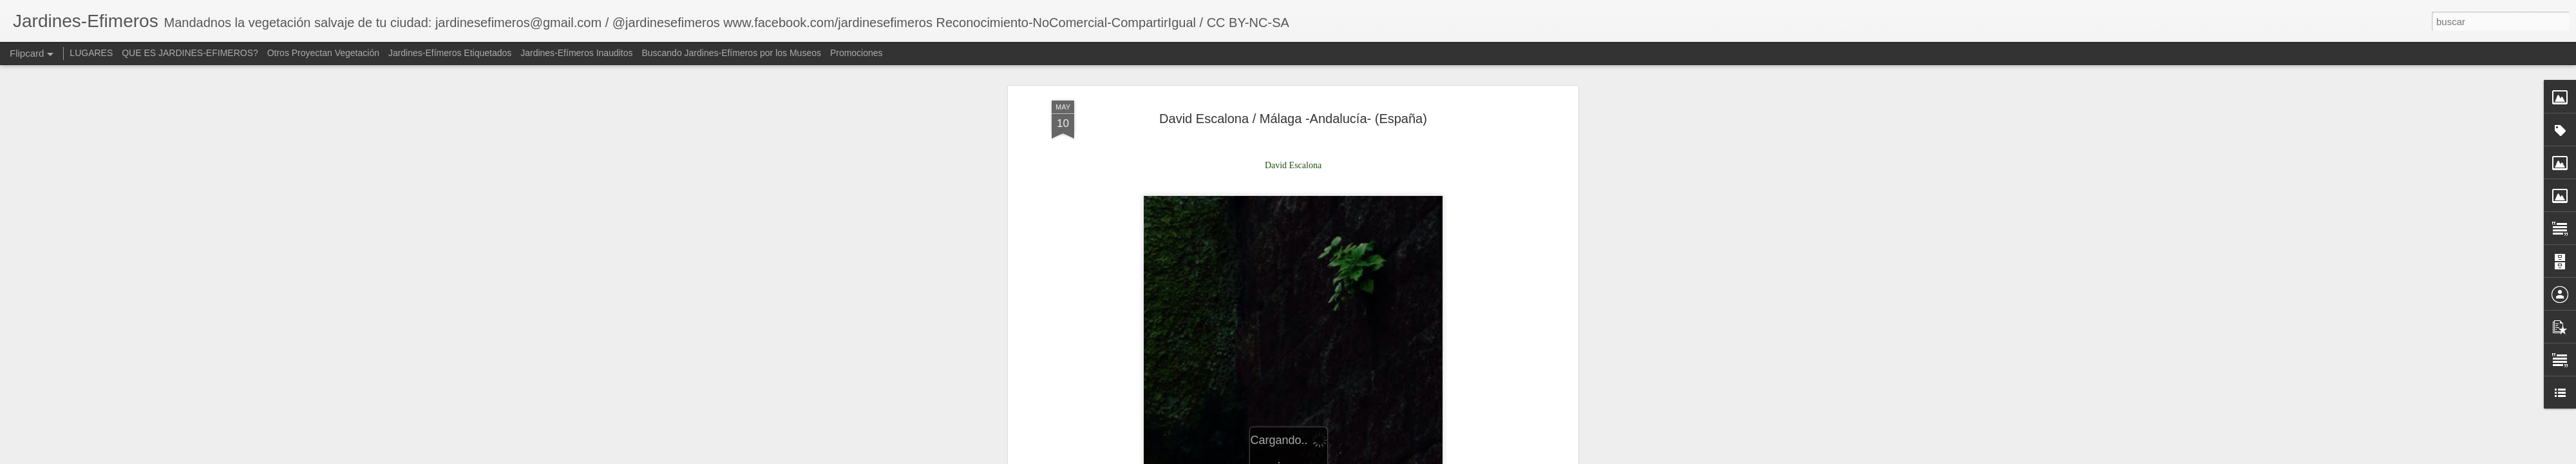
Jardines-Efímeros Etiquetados (449, 53)
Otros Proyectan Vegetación (324, 53)
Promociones (856, 53)
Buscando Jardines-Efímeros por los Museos (732, 53)
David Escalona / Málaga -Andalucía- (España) (1293, 83)
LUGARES (91, 53)
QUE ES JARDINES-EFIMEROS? (190, 53)
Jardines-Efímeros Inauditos (576, 53)
